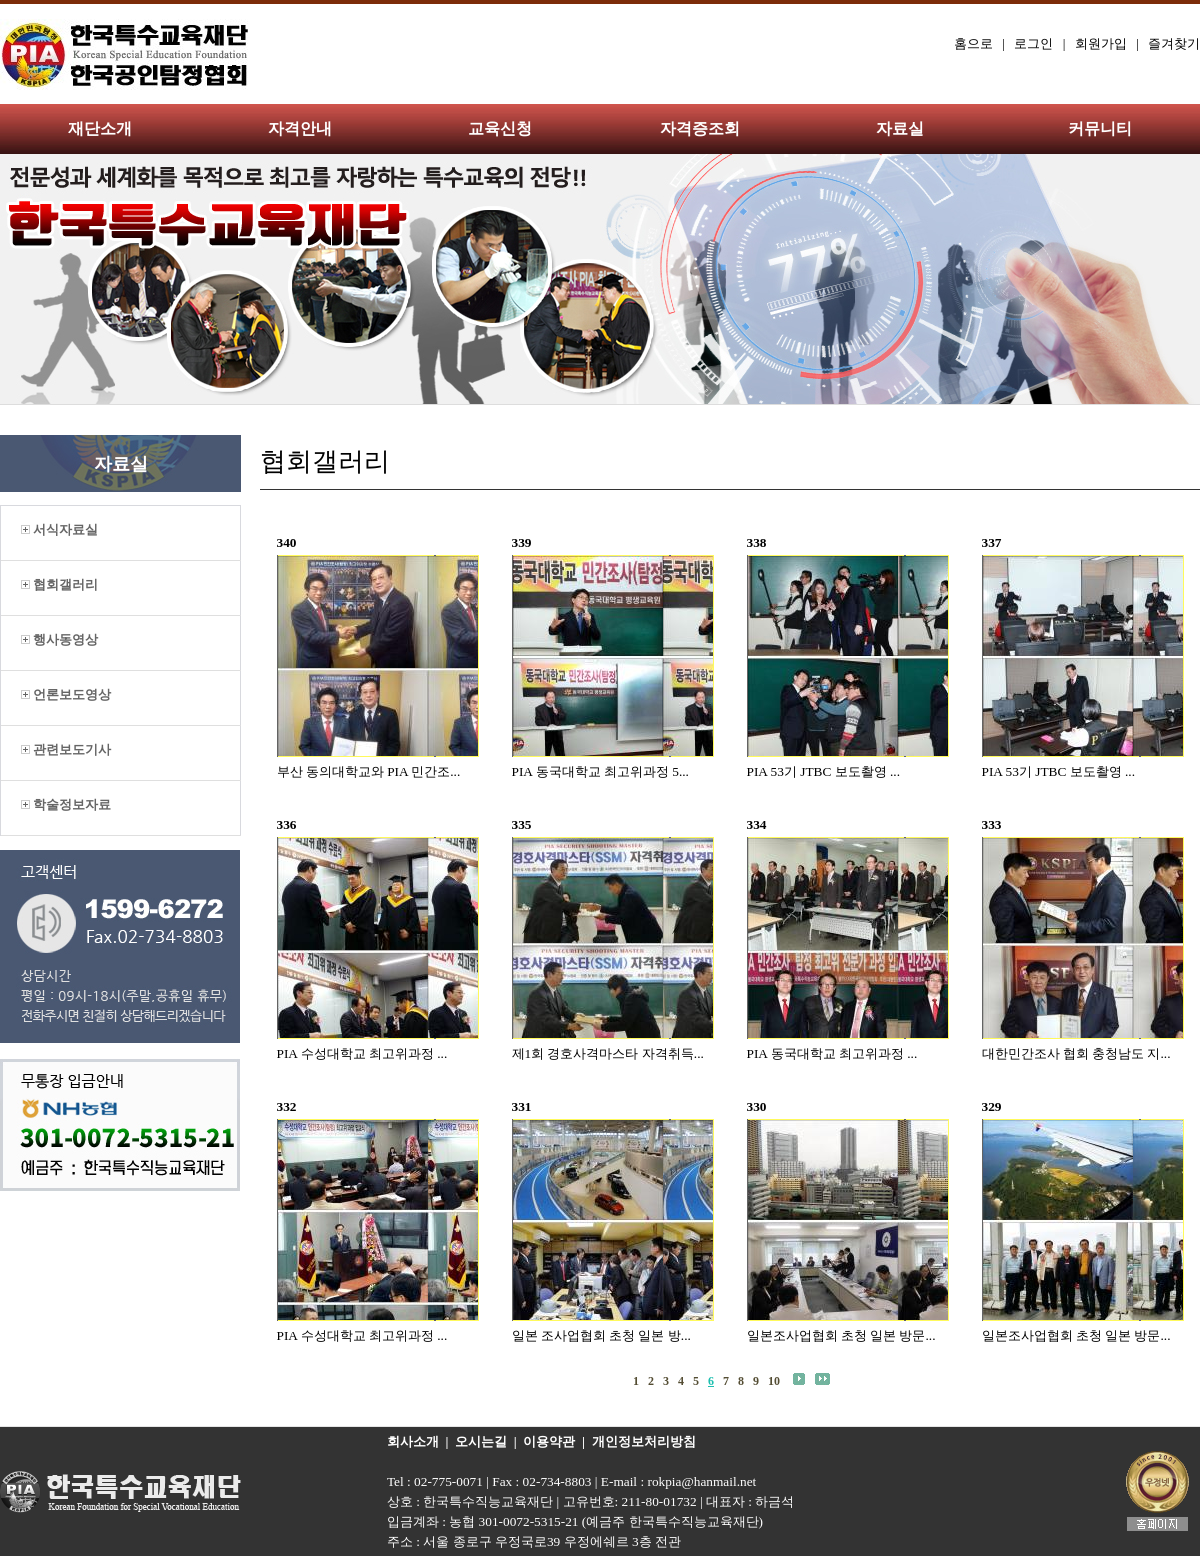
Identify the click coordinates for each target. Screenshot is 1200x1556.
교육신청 (500, 128)
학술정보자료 (66, 804)
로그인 (1033, 43)
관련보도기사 (66, 749)
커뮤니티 (1100, 128)
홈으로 (973, 43)
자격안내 (300, 128)
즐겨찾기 (1174, 43)
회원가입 (1101, 43)
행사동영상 (59, 639)
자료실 (900, 128)
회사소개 (413, 1441)
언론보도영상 (66, 694)
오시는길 (481, 1441)
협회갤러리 (59, 584)
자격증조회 (700, 128)
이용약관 (549, 1441)
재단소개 (100, 128)
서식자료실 (59, 529)
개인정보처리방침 (644, 1441)
